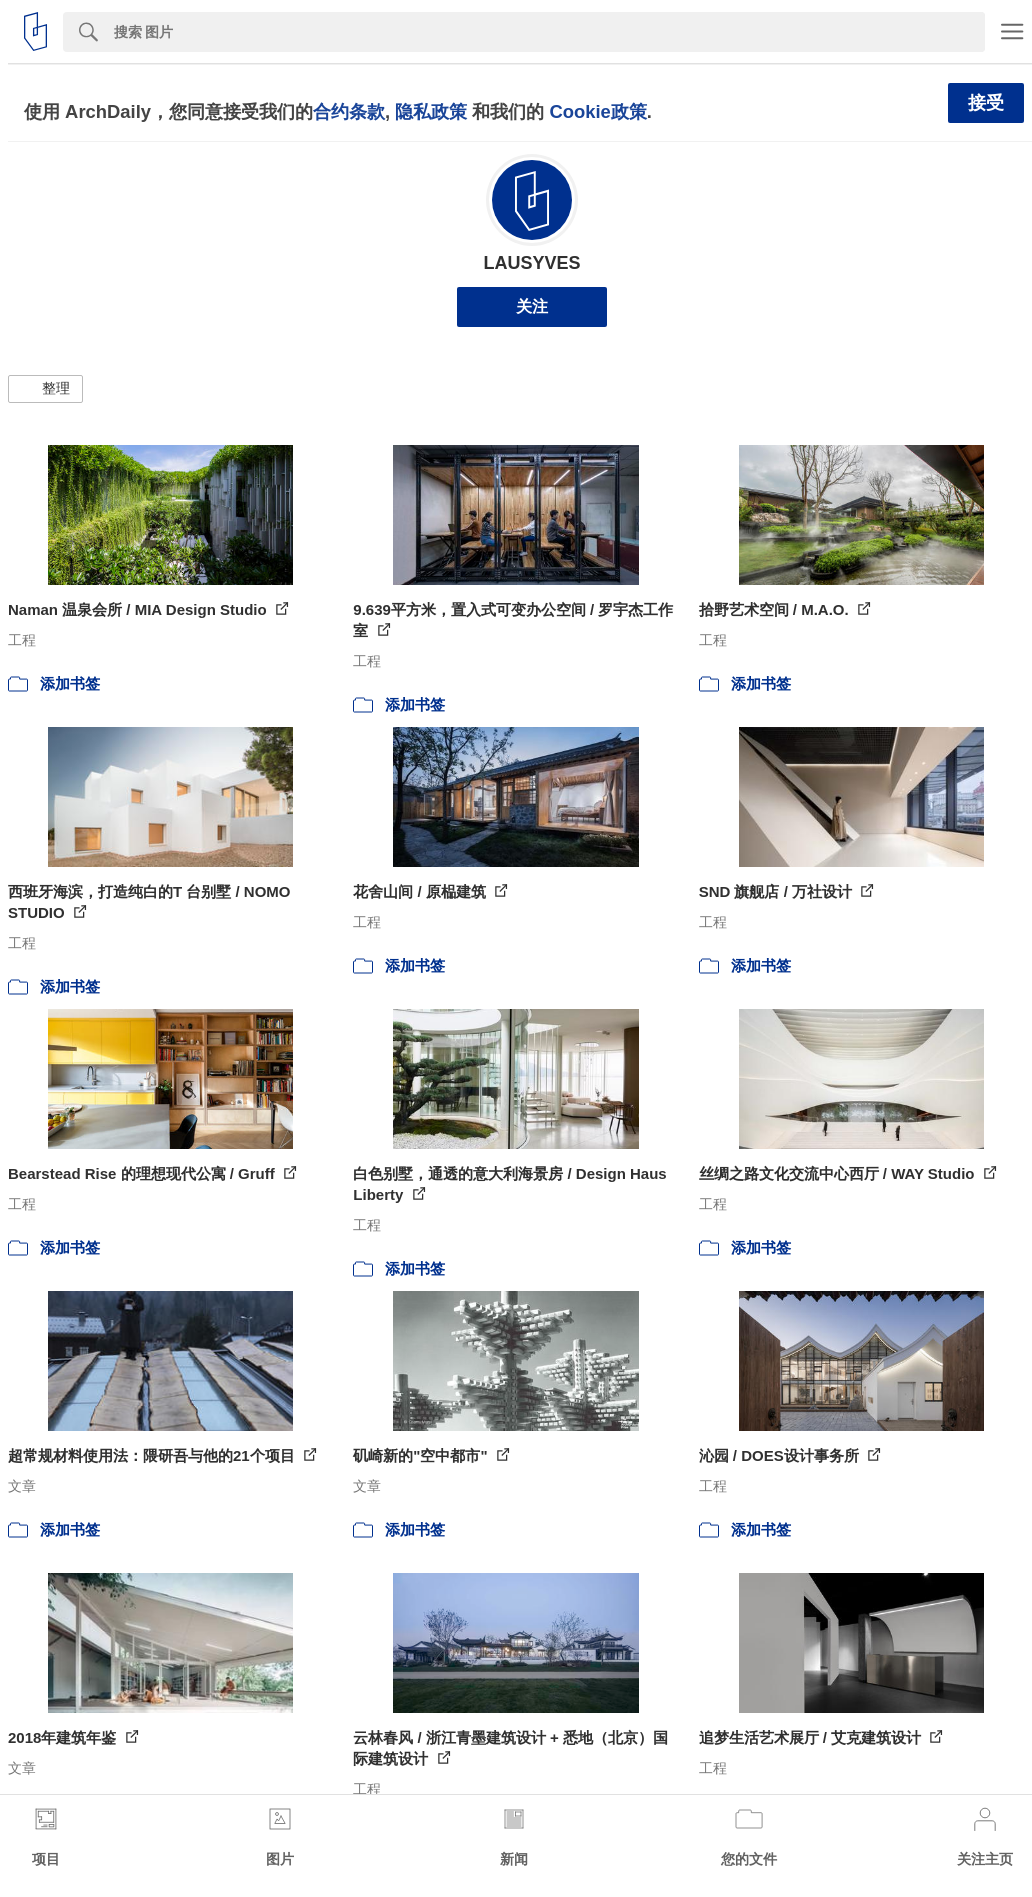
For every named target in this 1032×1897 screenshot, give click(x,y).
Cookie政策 (597, 111)
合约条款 (349, 111)
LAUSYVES (531, 263)
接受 (986, 103)
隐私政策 (431, 111)
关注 (532, 306)
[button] (45, 389)
